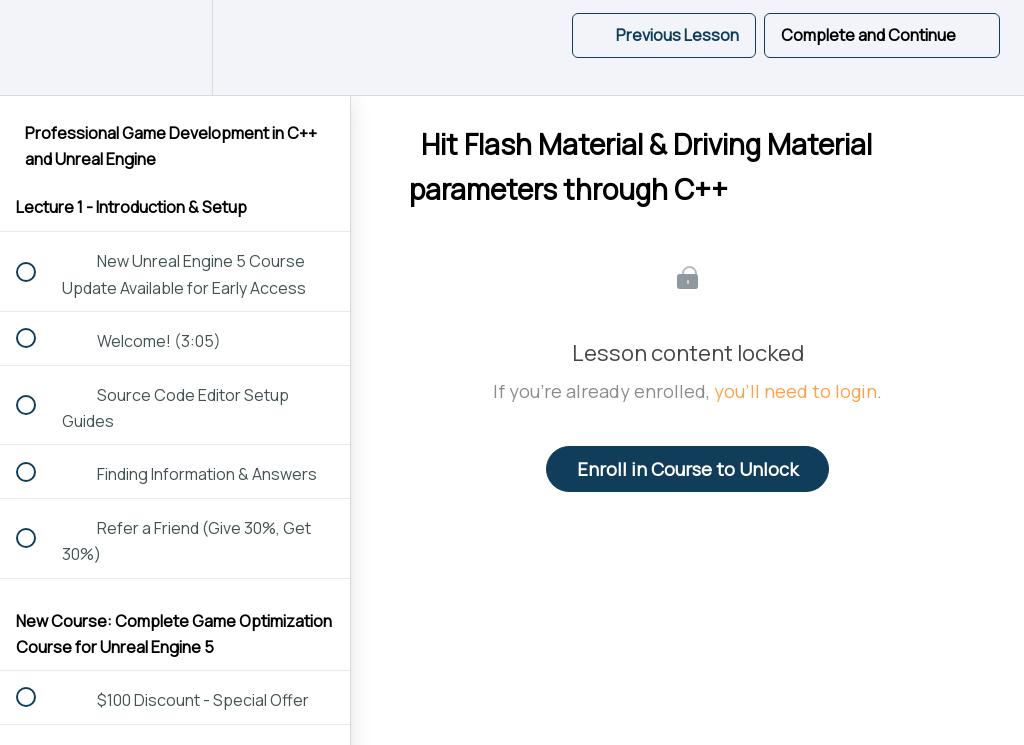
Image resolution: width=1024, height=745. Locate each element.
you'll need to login (795, 391)
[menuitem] (175, 47)
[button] (37, 47)
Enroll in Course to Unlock (687, 469)
